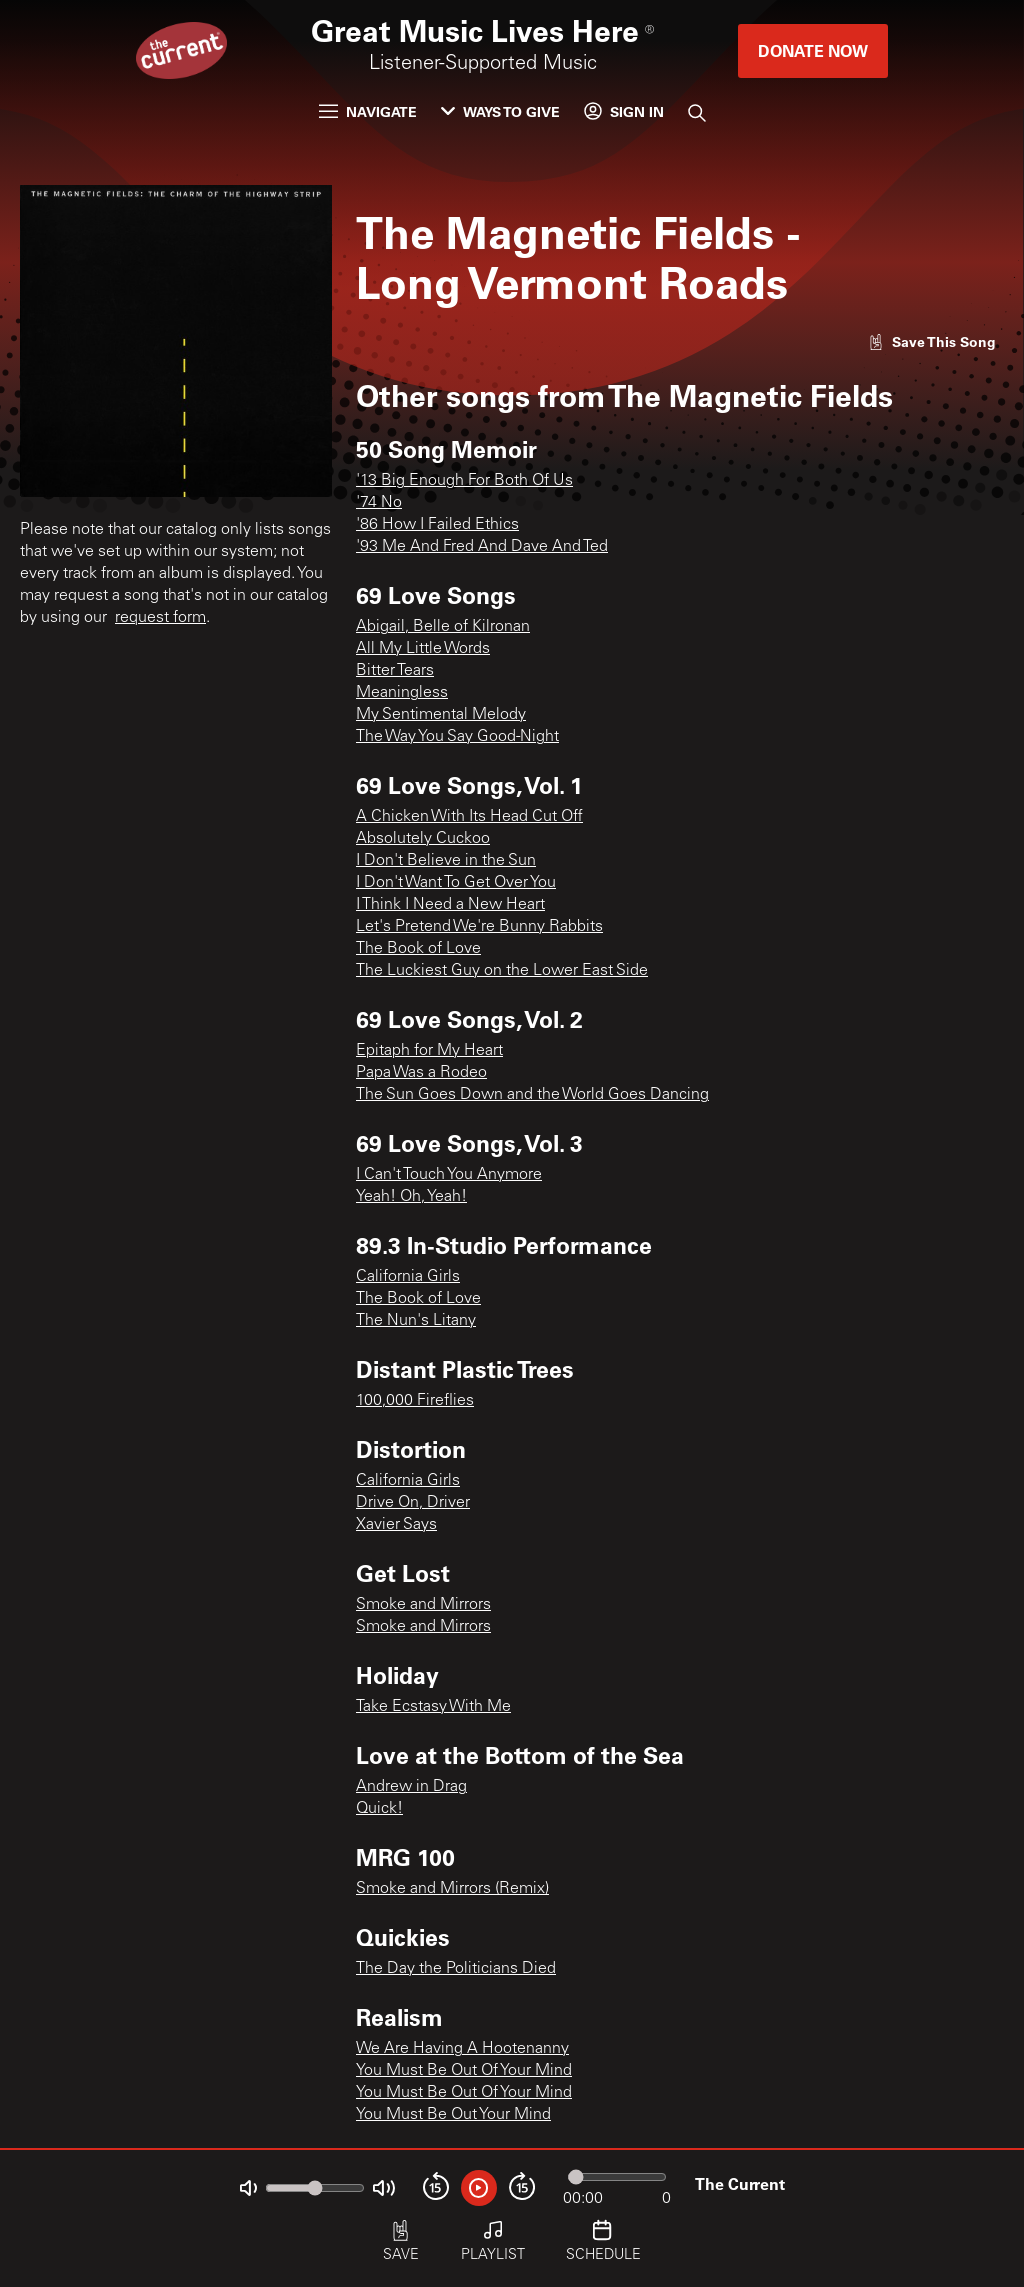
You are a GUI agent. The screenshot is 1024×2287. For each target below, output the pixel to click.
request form (160, 618)
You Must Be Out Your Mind (453, 2115)
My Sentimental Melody (441, 715)
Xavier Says (396, 1525)
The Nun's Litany (416, 1321)
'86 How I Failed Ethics (437, 525)
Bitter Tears (395, 671)
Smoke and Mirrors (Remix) (452, 1889)
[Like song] (932, 341)
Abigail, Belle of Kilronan (443, 627)
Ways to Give (500, 111)
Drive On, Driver (413, 1503)
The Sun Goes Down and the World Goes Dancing (532, 1095)
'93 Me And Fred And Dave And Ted (482, 547)
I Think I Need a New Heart (450, 905)
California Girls (408, 1277)
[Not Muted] (248, 2188)
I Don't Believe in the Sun (446, 861)
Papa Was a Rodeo (421, 1073)
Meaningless (402, 693)
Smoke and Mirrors (423, 1605)
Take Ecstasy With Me (433, 1707)
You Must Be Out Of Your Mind (464, 2071)
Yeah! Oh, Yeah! (411, 1197)
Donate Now (813, 50)
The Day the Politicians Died (456, 1969)
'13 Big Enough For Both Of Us (464, 481)
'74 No (379, 503)
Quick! (379, 1809)
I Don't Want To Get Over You (456, 883)
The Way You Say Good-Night (457, 737)
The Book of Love (418, 949)
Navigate (368, 111)
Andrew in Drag (411, 1787)
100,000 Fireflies (415, 1401)
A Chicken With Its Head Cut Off (469, 817)
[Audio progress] (617, 2177)
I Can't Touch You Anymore (449, 1175)
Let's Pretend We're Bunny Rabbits (479, 927)
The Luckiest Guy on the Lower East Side (502, 971)
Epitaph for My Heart (429, 1051)
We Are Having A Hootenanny (462, 2049)
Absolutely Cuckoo (423, 839)
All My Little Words (423, 649)
